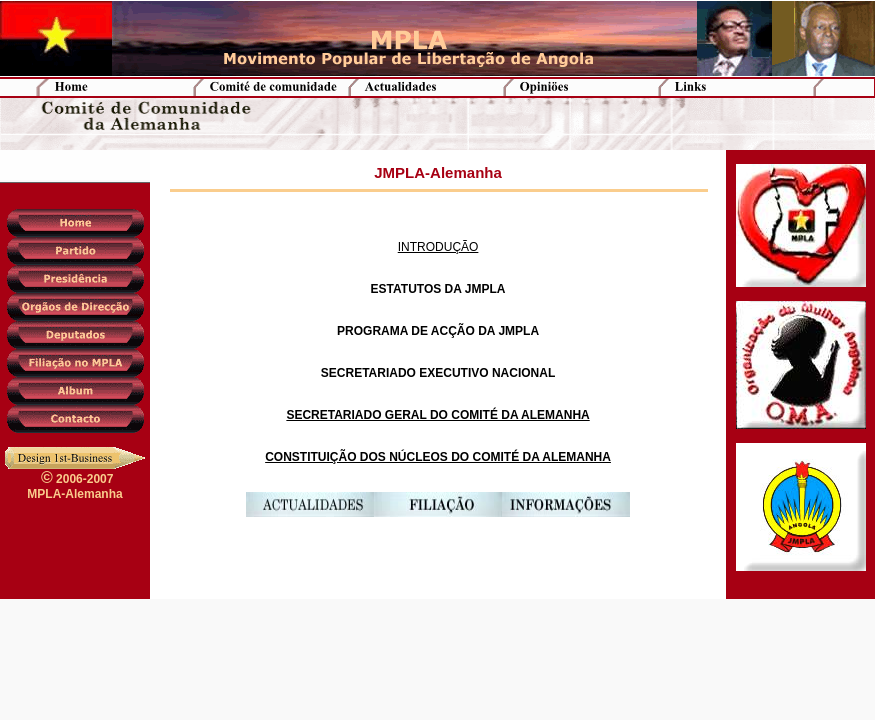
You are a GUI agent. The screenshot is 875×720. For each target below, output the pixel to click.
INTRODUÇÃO (438, 247)
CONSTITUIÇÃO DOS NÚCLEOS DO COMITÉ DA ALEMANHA (438, 457)
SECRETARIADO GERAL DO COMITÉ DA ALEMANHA (437, 415)
